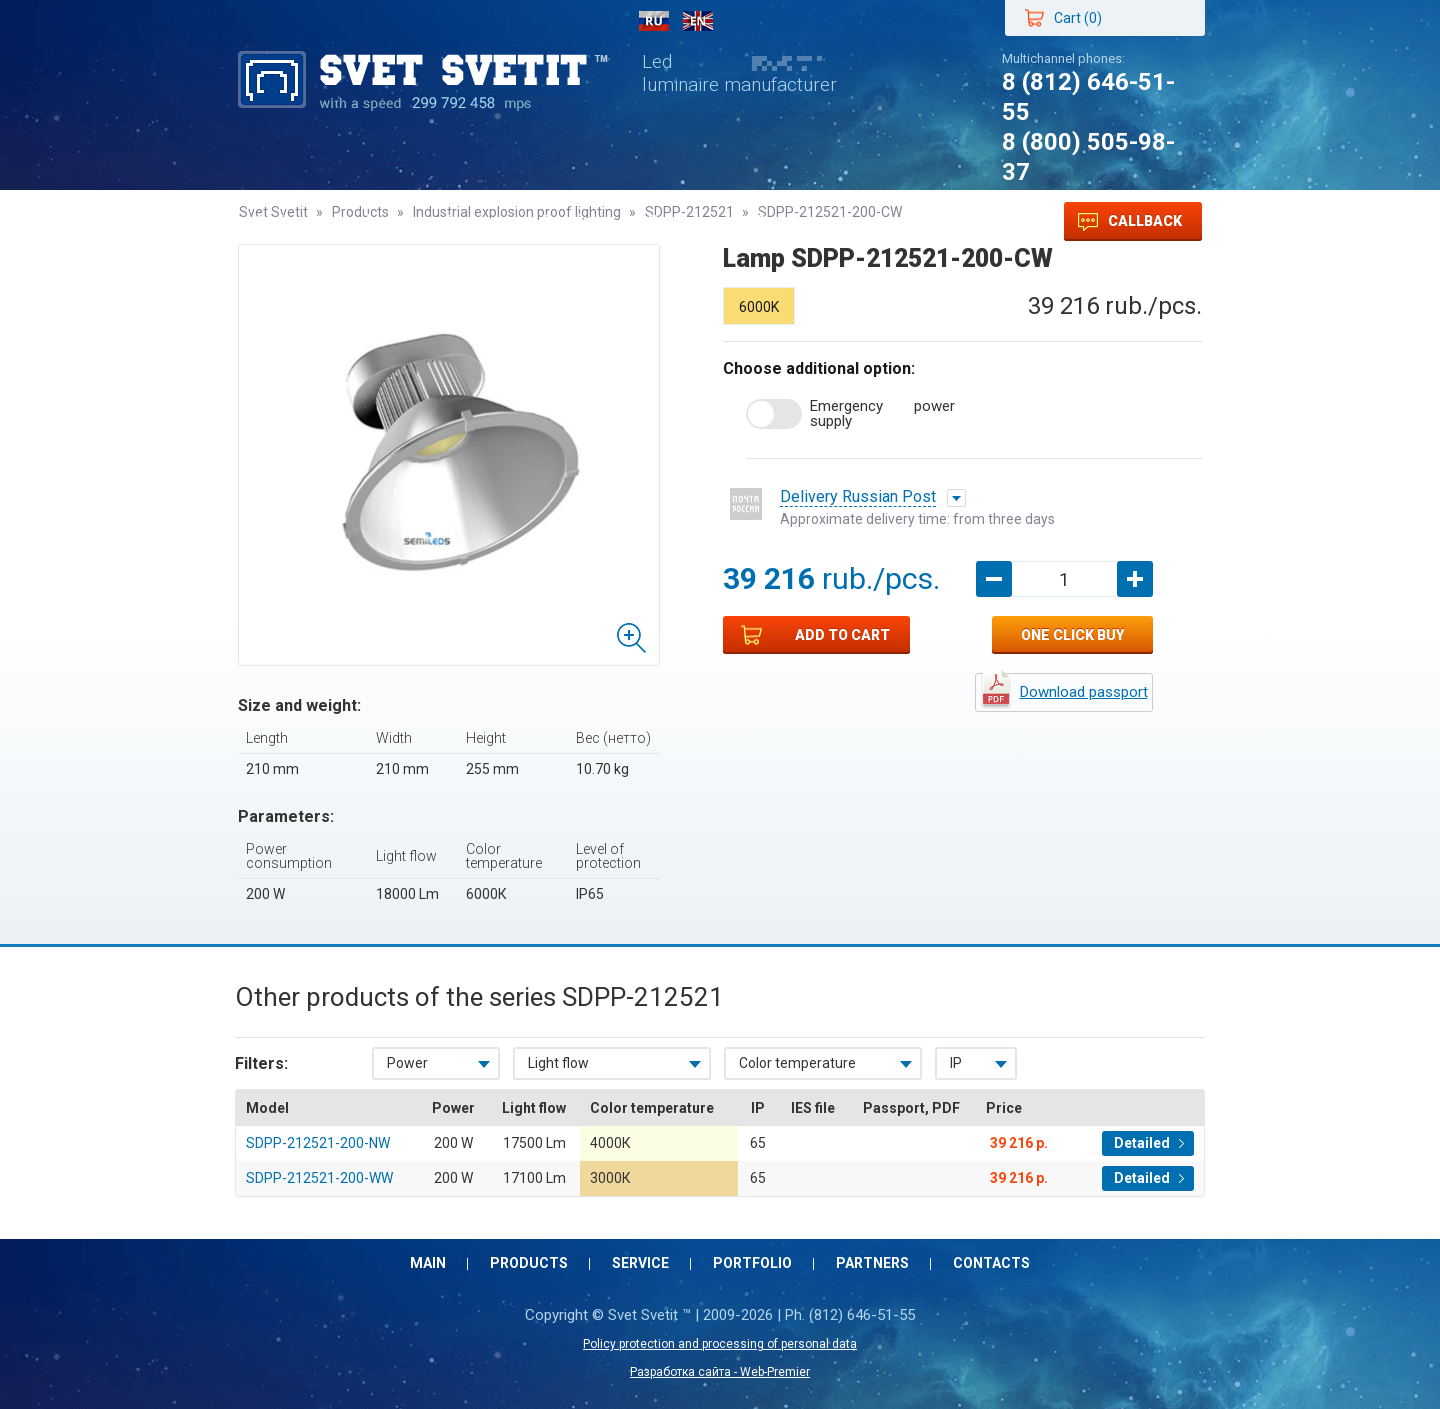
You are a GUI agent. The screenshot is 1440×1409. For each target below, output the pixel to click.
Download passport (1084, 692)
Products (369, 221)
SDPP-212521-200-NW (318, 1143)
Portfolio (576, 221)
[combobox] (436, 1063)
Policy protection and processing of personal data (720, 1344)
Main (276, 221)
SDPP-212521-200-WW (319, 1178)
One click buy (1072, 635)
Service (474, 221)
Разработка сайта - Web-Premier (720, 1372)
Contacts (790, 221)
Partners (682, 221)
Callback (1130, 222)
